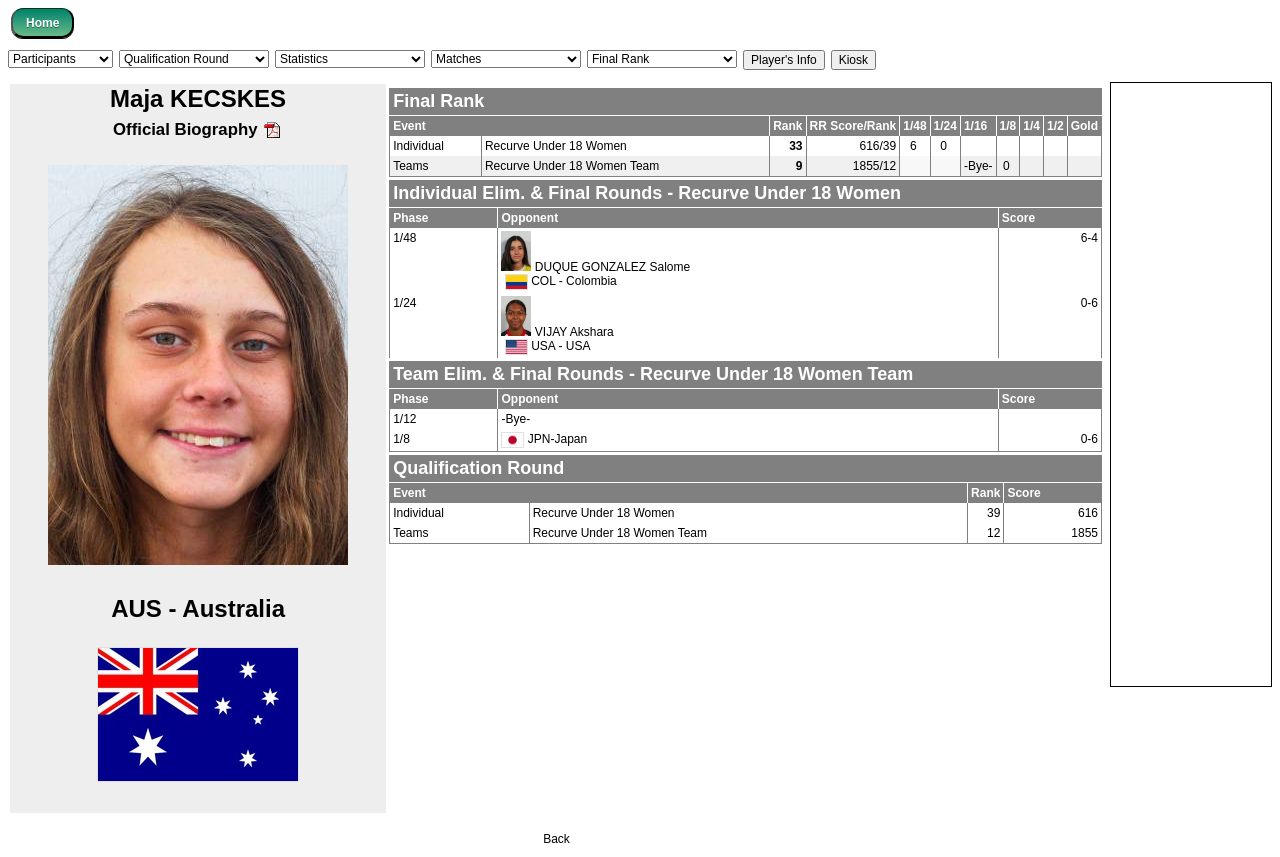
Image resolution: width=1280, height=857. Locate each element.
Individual (418, 146)
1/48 (404, 238)
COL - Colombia (561, 281)
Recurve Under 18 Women (556, 146)
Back (556, 839)
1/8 (401, 439)
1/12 (404, 419)
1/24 (404, 303)
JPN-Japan (544, 439)
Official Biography (198, 129)
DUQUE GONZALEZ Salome (612, 267)
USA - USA (548, 346)
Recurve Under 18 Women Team (572, 166)
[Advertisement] (1191, 383)
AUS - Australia (198, 608)
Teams (410, 166)
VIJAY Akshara (574, 332)
